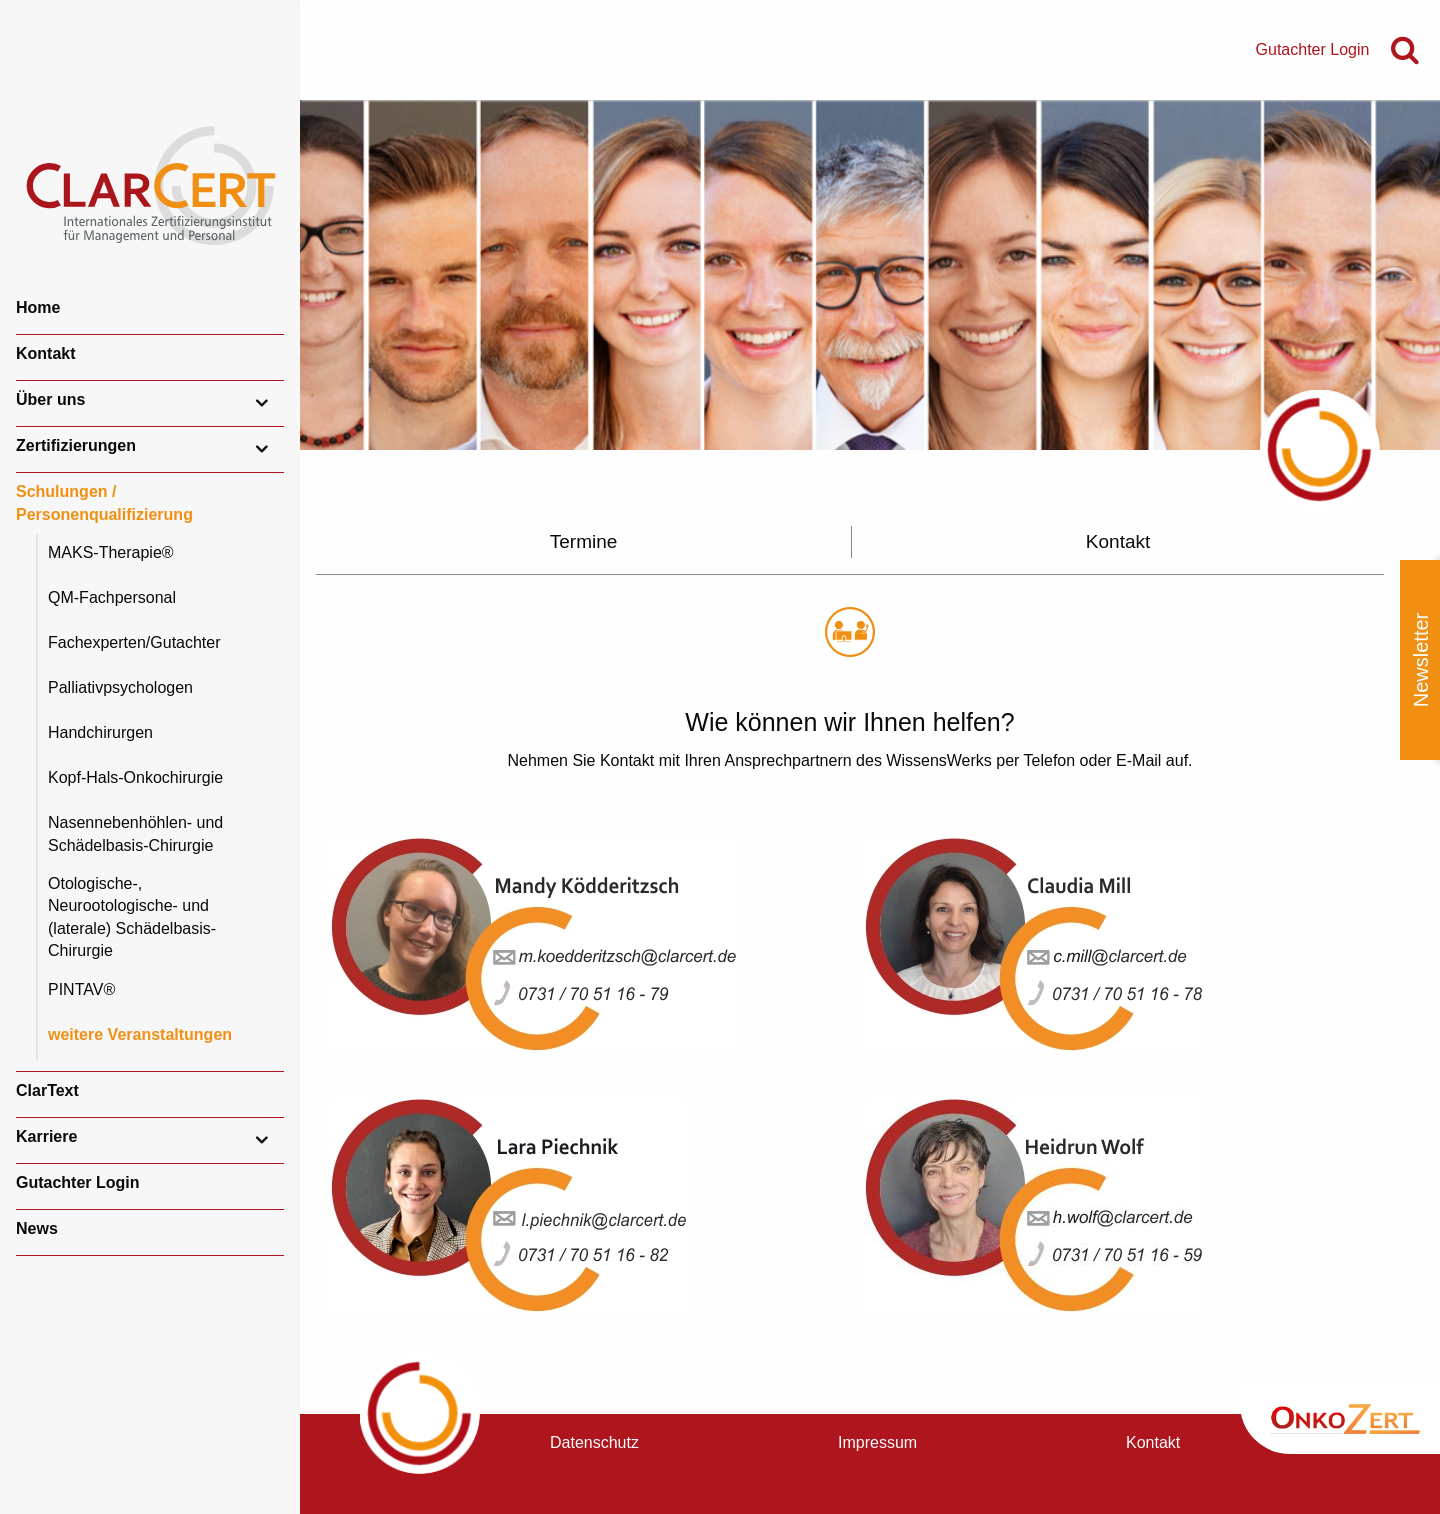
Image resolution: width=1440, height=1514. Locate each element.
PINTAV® (81, 989)
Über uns (50, 399)
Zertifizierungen (76, 445)
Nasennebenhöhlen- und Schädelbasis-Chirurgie (135, 833)
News (37, 1228)
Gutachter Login (78, 1182)
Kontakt (46, 353)
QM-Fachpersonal (112, 597)
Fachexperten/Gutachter (134, 642)
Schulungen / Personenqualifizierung (104, 502)
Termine (584, 541)
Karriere (46, 1136)
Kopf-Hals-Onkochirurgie (135, 777)
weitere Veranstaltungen (140, 1034)
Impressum (877, 1442)
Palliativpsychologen (120, 687)
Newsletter (1421, 660)
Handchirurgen (100, 732)
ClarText (47, 1090)
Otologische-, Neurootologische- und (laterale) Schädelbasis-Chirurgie (132, 917)
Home (38, 307)
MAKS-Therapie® (111, 552)
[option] (870, 275)
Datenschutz (594, 1442)
